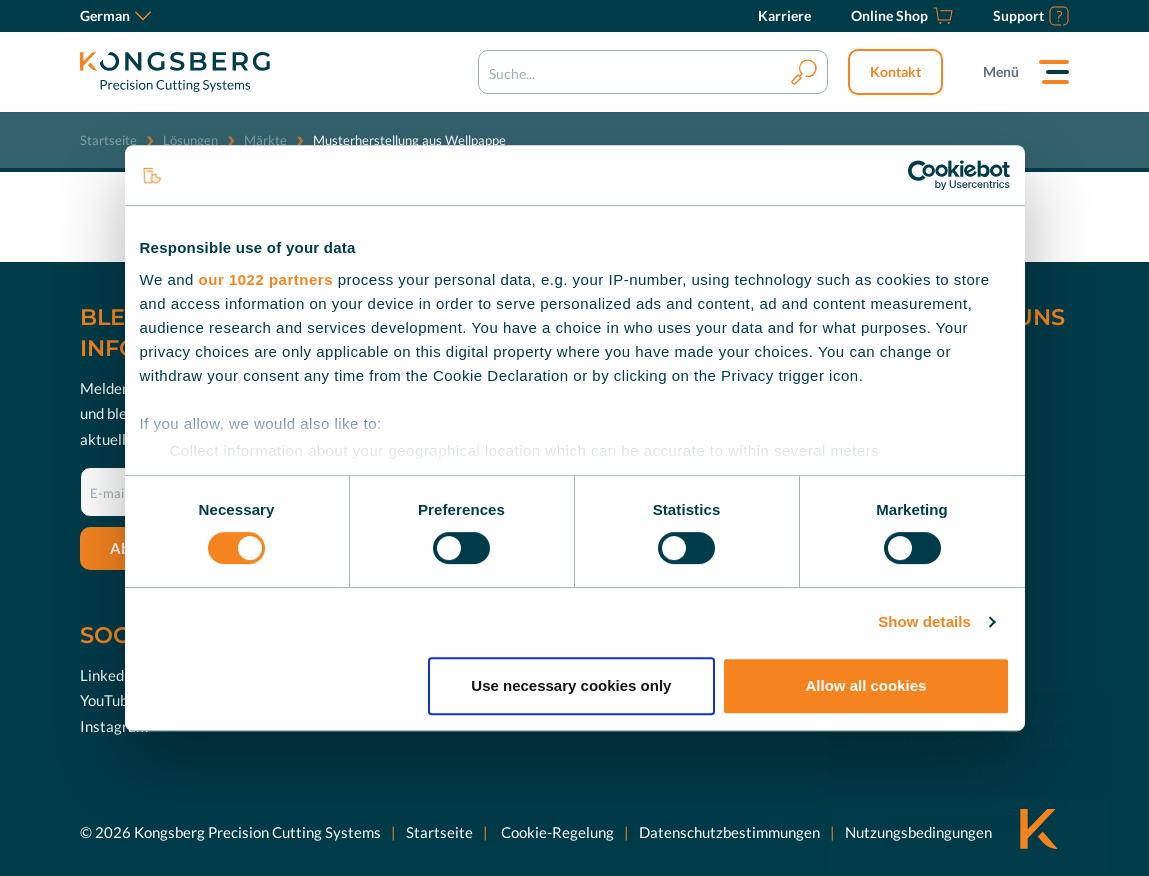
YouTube (108, 700)
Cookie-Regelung (556, 831)
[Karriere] (784, 16)
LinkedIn (108, 674)
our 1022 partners (266, 279)
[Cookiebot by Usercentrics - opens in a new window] (922, 175)
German (115, 15)
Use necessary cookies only (571, 685)
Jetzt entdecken (984, 804)
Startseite (108, 140)
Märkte (265, 140)
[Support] (1031, 16)
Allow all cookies (866, 685)
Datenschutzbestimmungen (729, 831)
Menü (1001, 71)
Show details (924, 621)
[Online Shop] (902, 16)
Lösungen (190, 140)
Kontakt (895, 71)
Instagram (114, 725)
